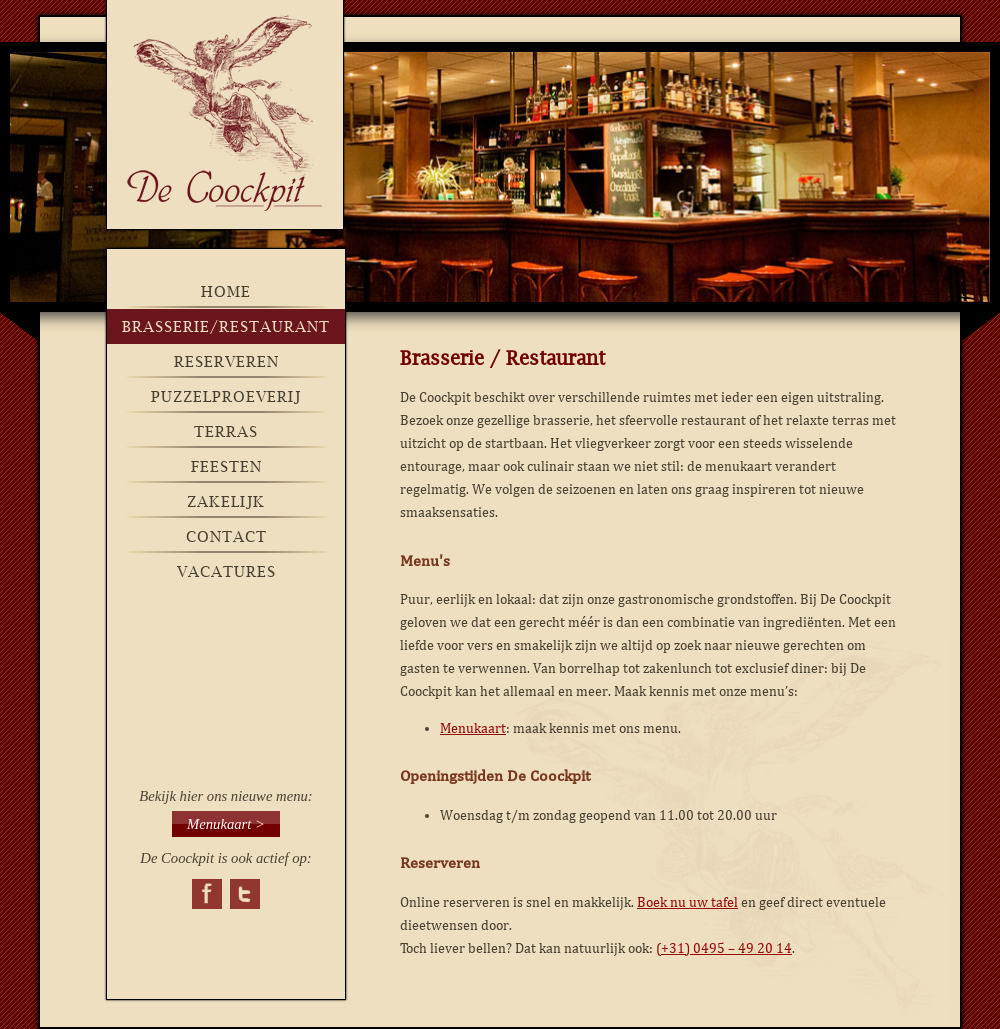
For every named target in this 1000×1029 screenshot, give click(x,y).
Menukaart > (226, 824)
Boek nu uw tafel (687, 902)
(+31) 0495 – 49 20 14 (724, 948)
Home (226, 291)
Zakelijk (226, 501)
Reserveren (226, 361)
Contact (226, 536)
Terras (226, 431)
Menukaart (473, 728)
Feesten (226, 466)
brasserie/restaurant (226, 326)
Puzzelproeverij (226, 396)
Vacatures (226, 571)
